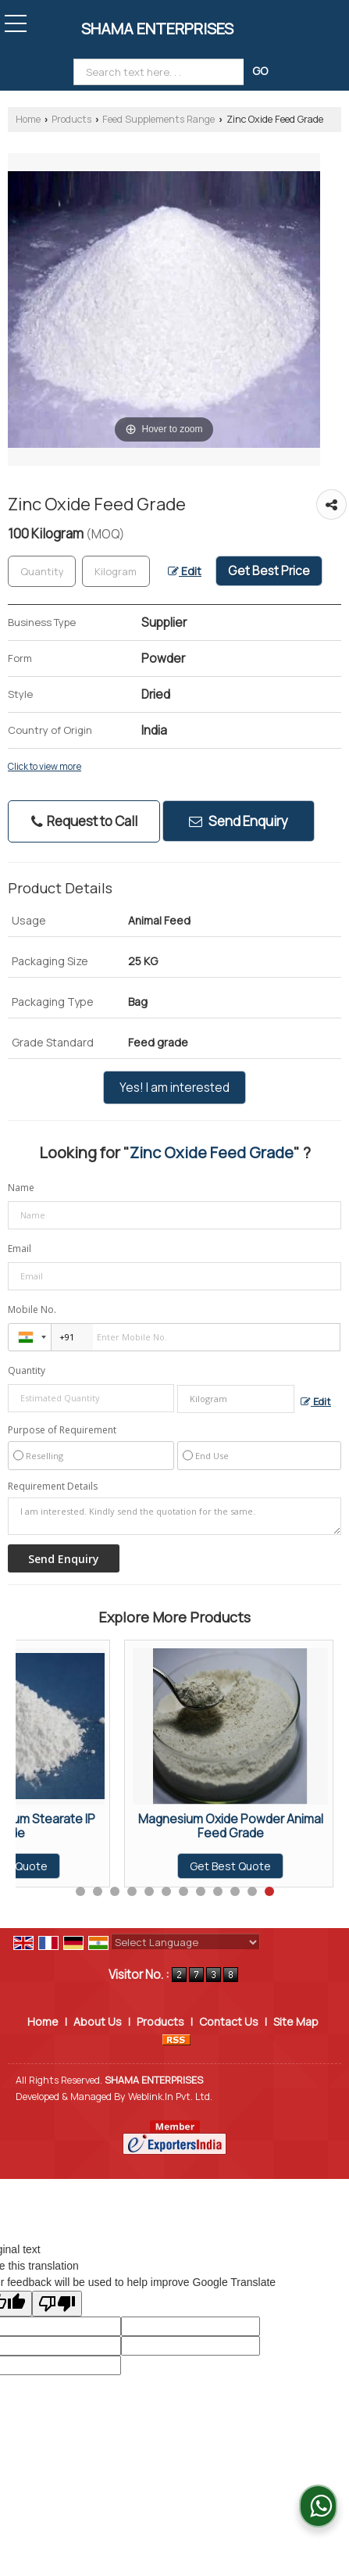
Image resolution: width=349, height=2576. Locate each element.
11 (252, 1891)
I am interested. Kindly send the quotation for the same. (174, 1516)
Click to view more (44, 766)
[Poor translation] (57, 2304)
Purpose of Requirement (62, 1430)
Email (19, 1248)
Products (71, 119)
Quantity (26, 1370)
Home (28, 119)
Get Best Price (269, 571)
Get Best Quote (121, 1866)
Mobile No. (32, 1309)
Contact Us (228, 2021)
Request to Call (84, 821)
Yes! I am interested (174, 1087)
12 (269, 1891)
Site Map (296, 2021)
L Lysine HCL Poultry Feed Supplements (122, 1826)
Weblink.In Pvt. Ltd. (170, 2096)
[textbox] (116, 571)
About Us (97, 2021)
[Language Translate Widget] (185, 1942)
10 (235, 1891)
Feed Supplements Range (158, 119)
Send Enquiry (238, 821)
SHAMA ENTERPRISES (157, 29)
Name (21, 1187)
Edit (184, 571)
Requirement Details (53, 1486)
